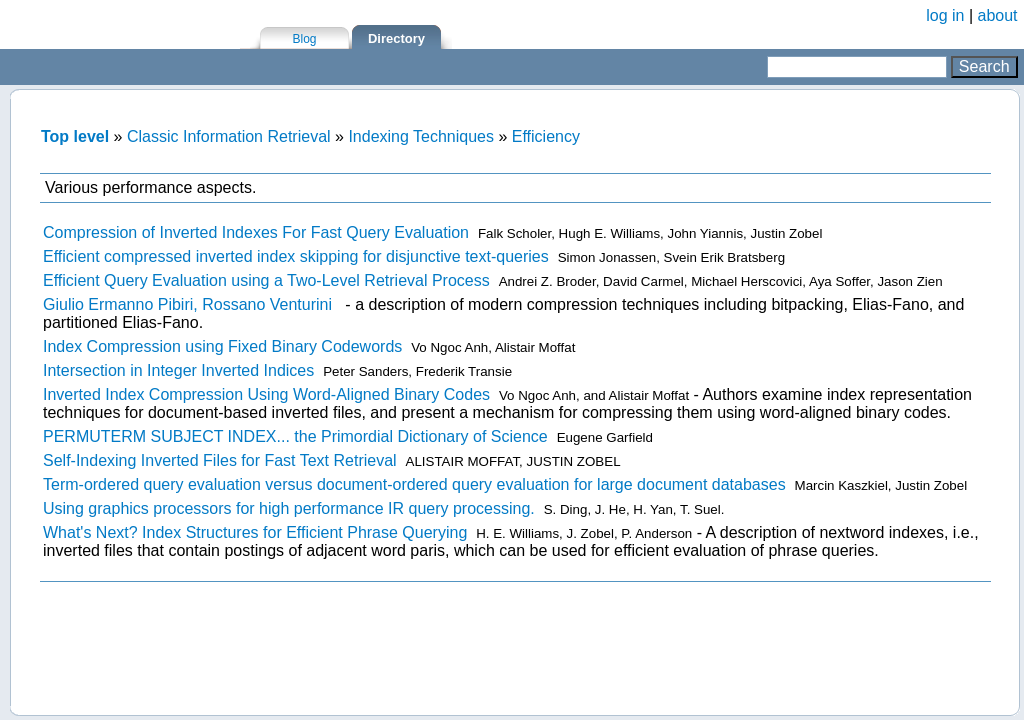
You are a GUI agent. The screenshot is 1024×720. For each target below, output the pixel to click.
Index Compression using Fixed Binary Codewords (222, 346)
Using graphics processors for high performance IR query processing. (289, 508)
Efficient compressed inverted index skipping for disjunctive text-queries (296, 256)
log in (945, 15)
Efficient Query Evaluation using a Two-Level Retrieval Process (266, 280)
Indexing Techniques (421, 136)
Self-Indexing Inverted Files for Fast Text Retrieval (220, 460)
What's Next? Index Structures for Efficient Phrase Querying (255, 532)
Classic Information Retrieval (229, 136)
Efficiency (546, 136)
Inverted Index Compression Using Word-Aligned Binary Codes (266, 394)
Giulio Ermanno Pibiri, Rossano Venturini (187, 304)
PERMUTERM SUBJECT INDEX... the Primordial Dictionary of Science (295, 436)
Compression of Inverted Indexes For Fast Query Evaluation (256, 232)
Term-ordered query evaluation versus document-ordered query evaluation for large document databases (414, 484)
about (998, 15)
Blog (304, 39)
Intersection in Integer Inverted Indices (178, 370)
